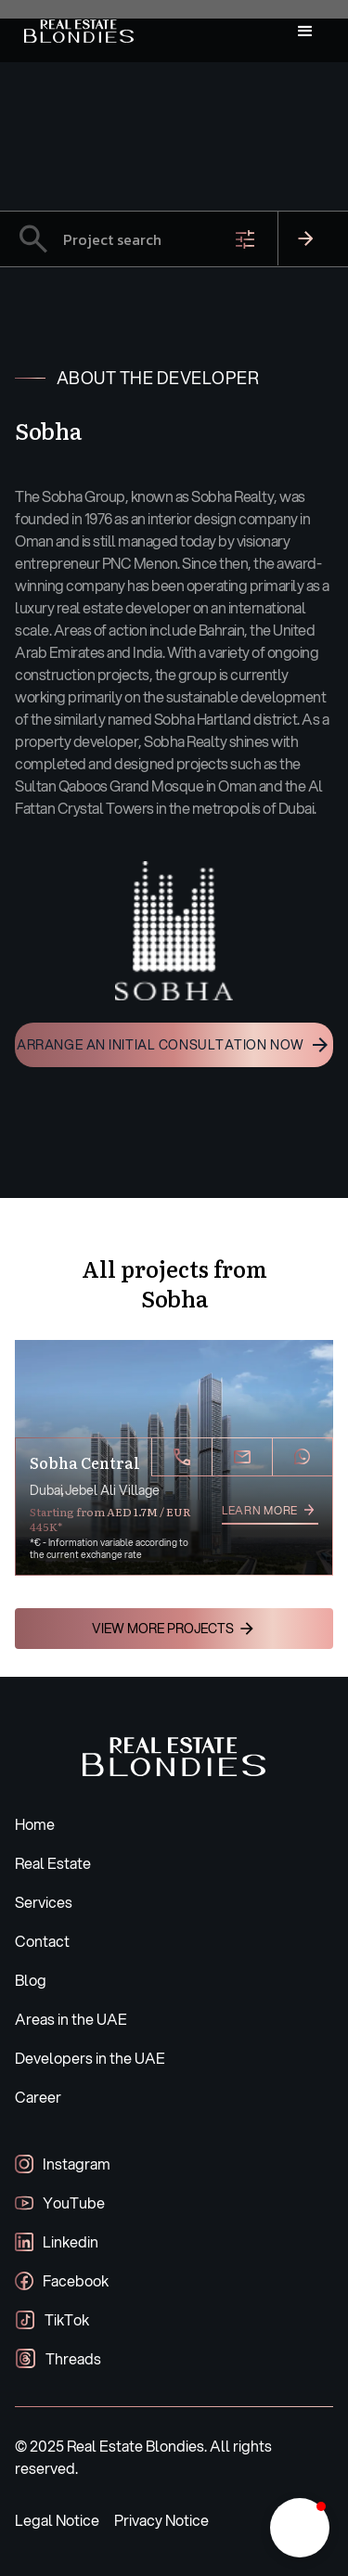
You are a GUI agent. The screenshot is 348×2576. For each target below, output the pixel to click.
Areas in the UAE (71, 2018)
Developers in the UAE (90, 2057)
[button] (305, 31)
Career (38, 2096)
